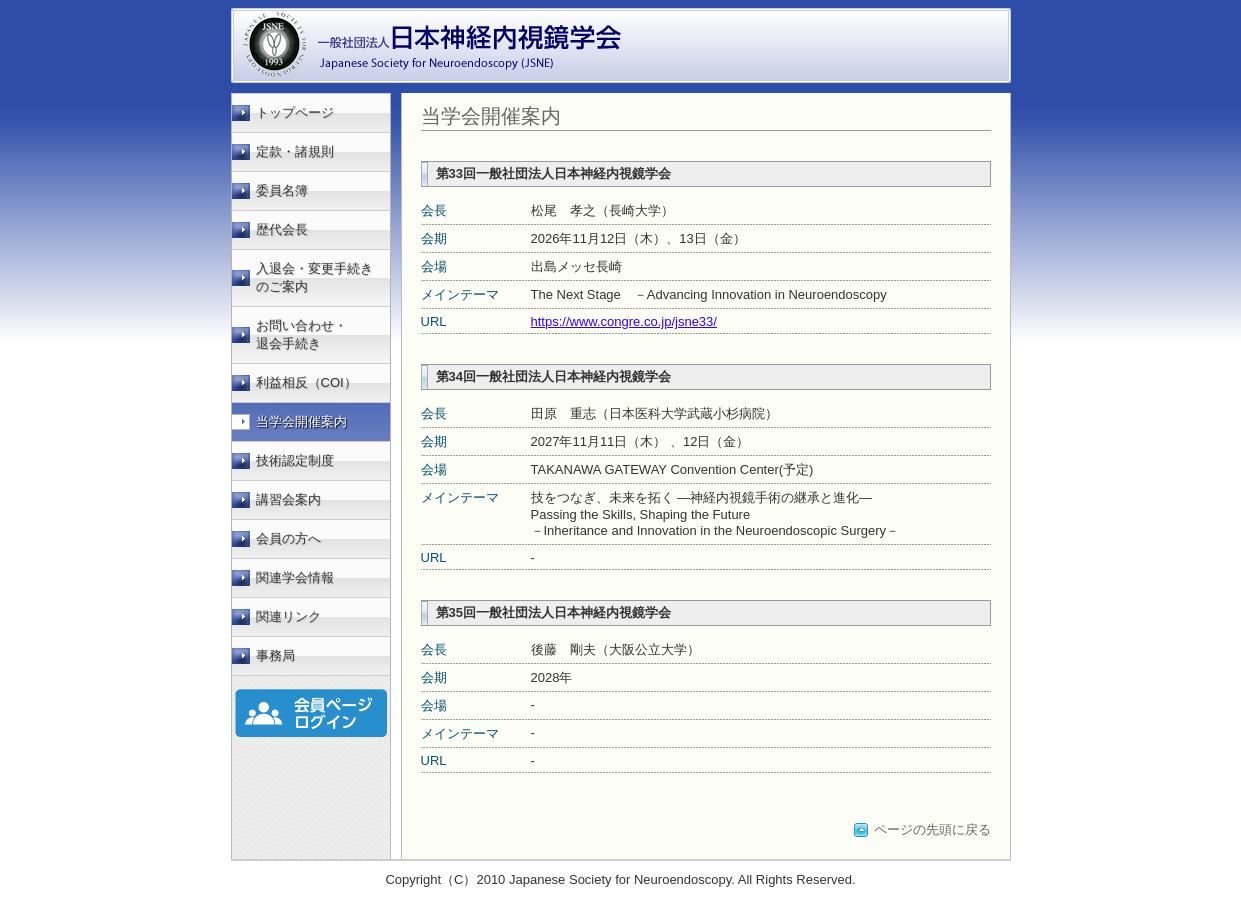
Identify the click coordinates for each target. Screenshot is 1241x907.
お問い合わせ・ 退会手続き (301, 334)
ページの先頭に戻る (932, 829)
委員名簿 (282, 190)
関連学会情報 (295, 577)
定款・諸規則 (295, 151)
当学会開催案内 (301, 421)
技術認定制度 (295, 460)
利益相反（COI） (306, 382)
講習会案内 (288, 499)
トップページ (295, 112)
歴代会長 (282, 229)
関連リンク (288, 616)
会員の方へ (288, 538)
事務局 (275, 655)
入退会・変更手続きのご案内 (314, 277)
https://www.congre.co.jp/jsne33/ (624, 321)
